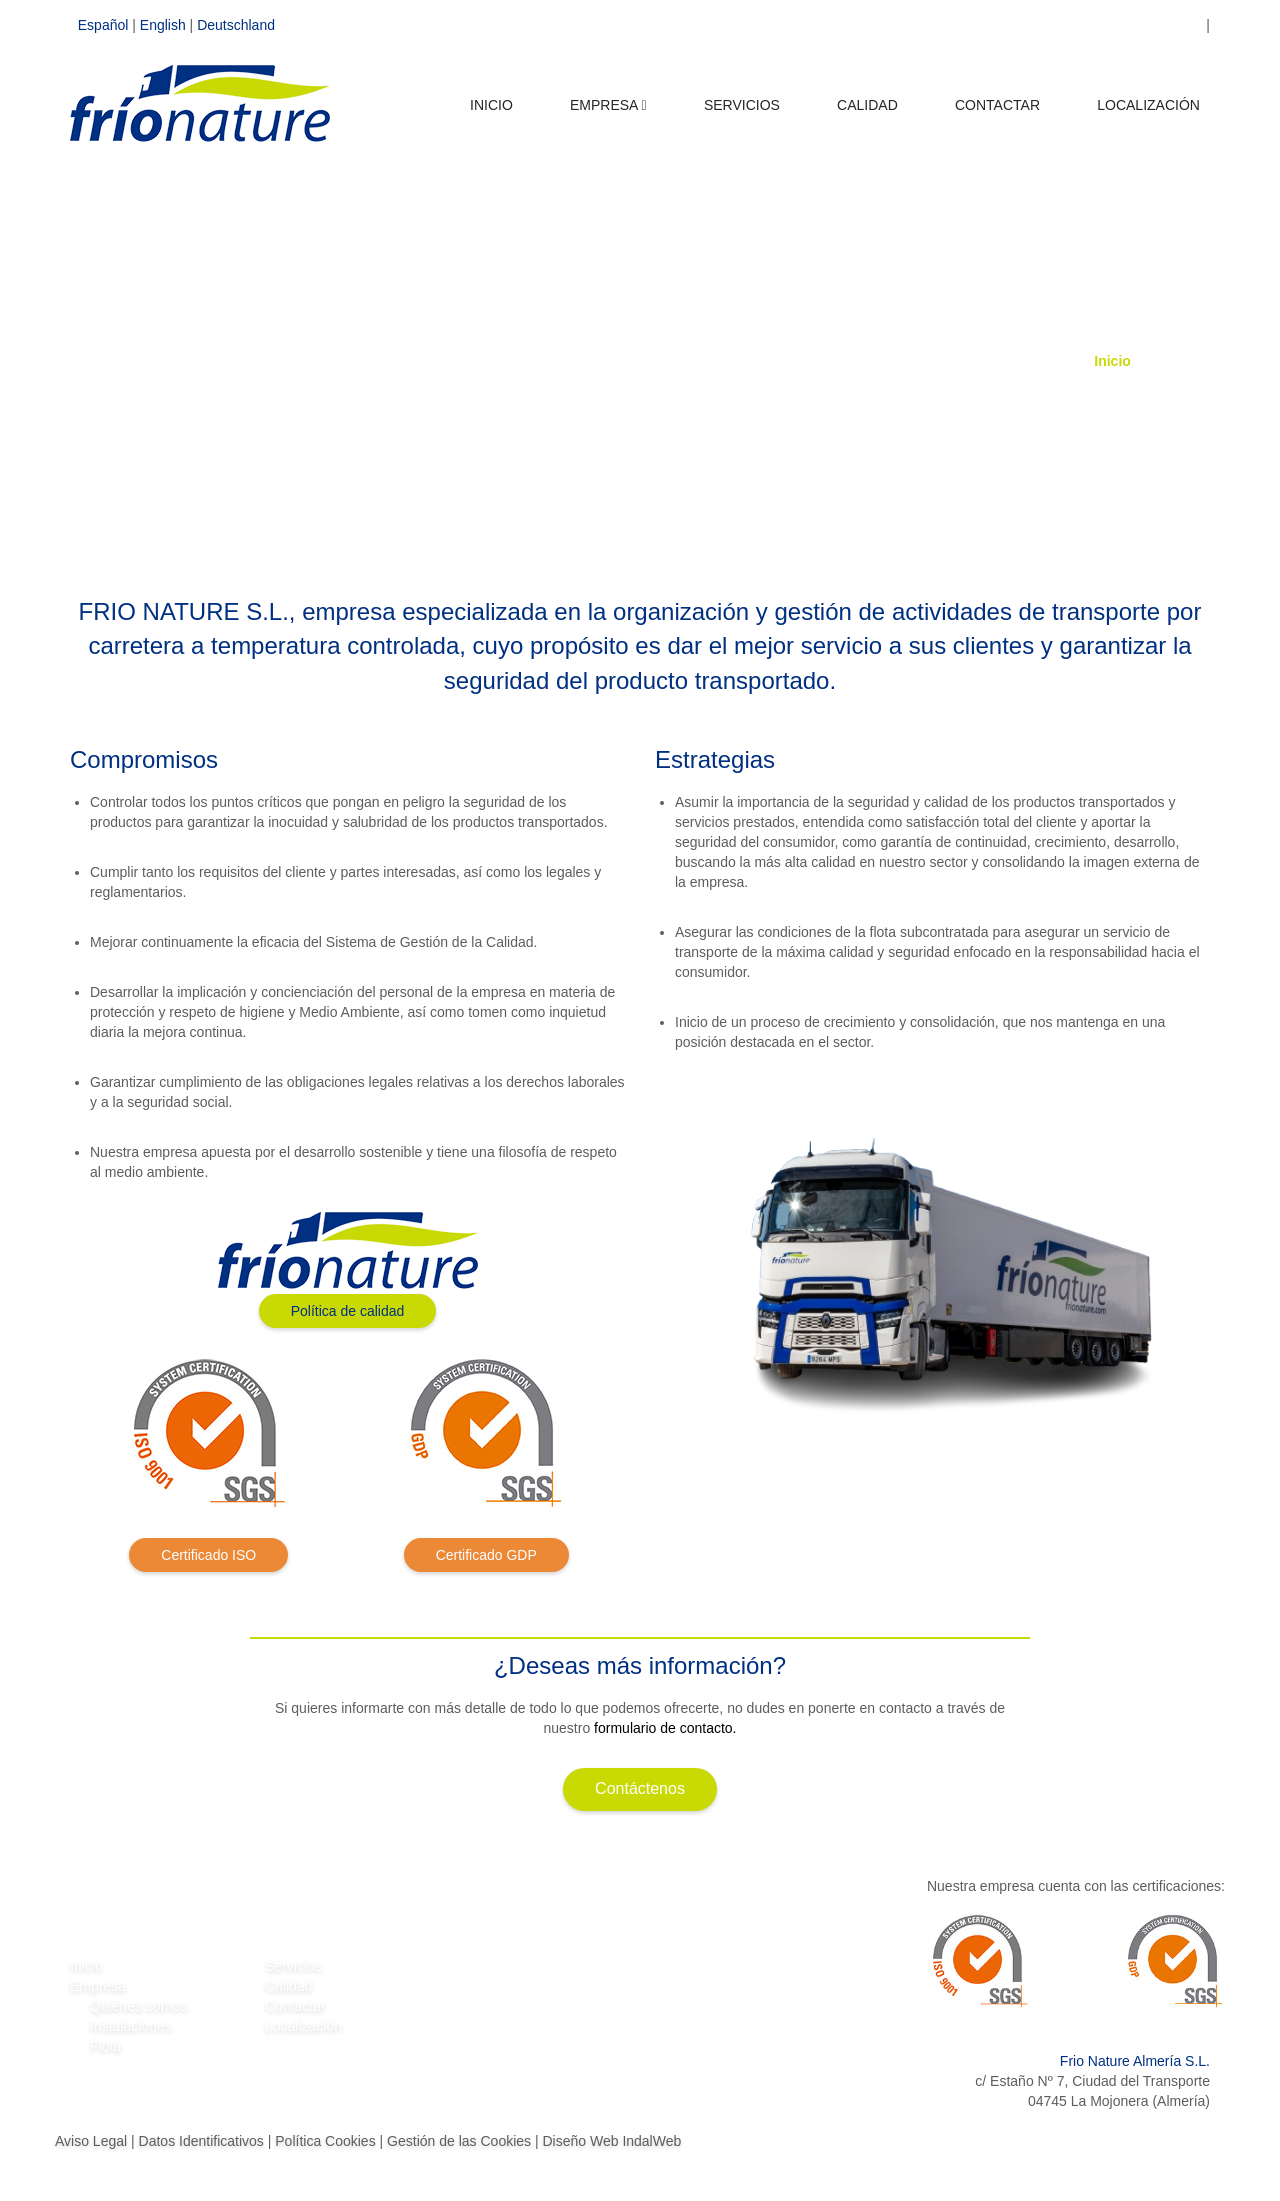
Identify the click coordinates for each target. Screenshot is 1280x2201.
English (163, 25)
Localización (303, 2026)
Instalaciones (131, 2026)
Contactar (295, 2006)
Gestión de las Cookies (459, 2141)
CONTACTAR (997, 116)
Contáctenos (640, 1788)
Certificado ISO (208, 1555)
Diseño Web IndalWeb (611, 2141)
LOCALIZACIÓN (1148, 116)
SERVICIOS (742, 116)
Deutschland (236, 25)
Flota (105, 2046)
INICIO (491, 116)
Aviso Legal (91, 2141)
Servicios (293, 1966)
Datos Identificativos (201, 2141)
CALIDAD (867, 116)
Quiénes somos (138, 2006)
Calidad (288, 1986)
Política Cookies (325, 2141)
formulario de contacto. (665, 1728)
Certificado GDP (486, 1555)
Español (103, 25)
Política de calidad (348, 1311)
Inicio (1112, 361)
